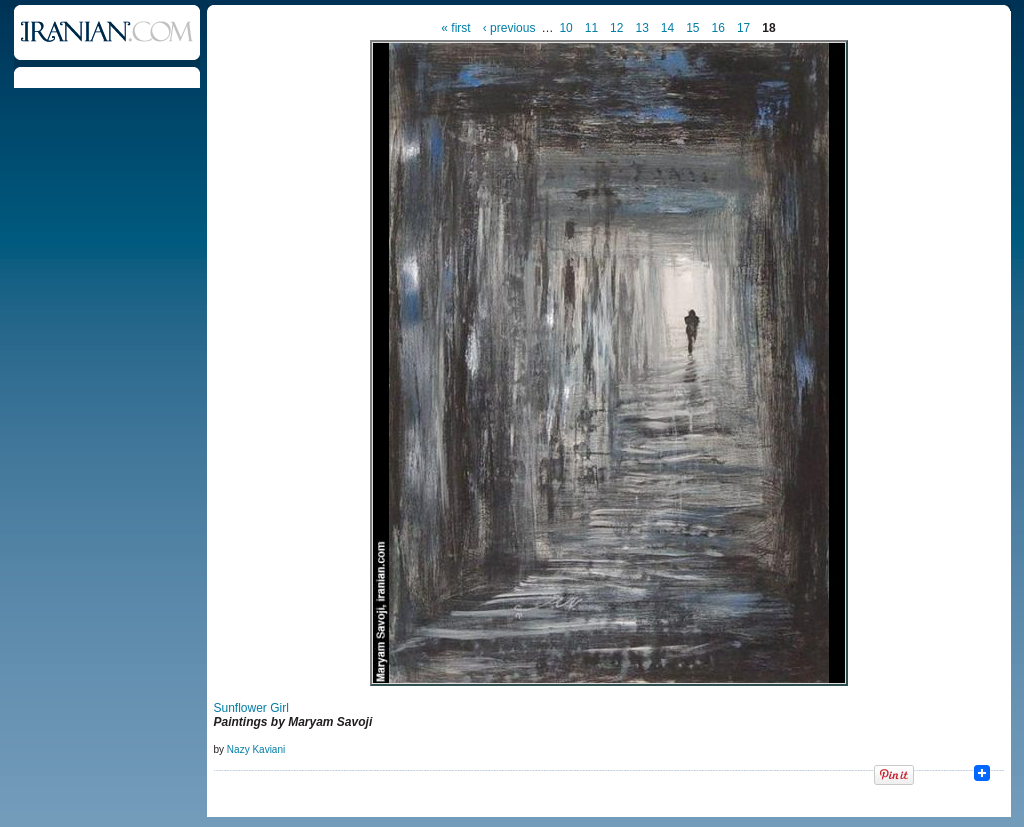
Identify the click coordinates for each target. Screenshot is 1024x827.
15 (692, 28)
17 (743, 28)
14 (667, 28)
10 (565, 28)
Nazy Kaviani (256, 749)
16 (718, 28)
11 (591, 28)
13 (641, 28)
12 (616, 28)
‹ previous (509, 28)
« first (455, 28)
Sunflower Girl (251, 708)
